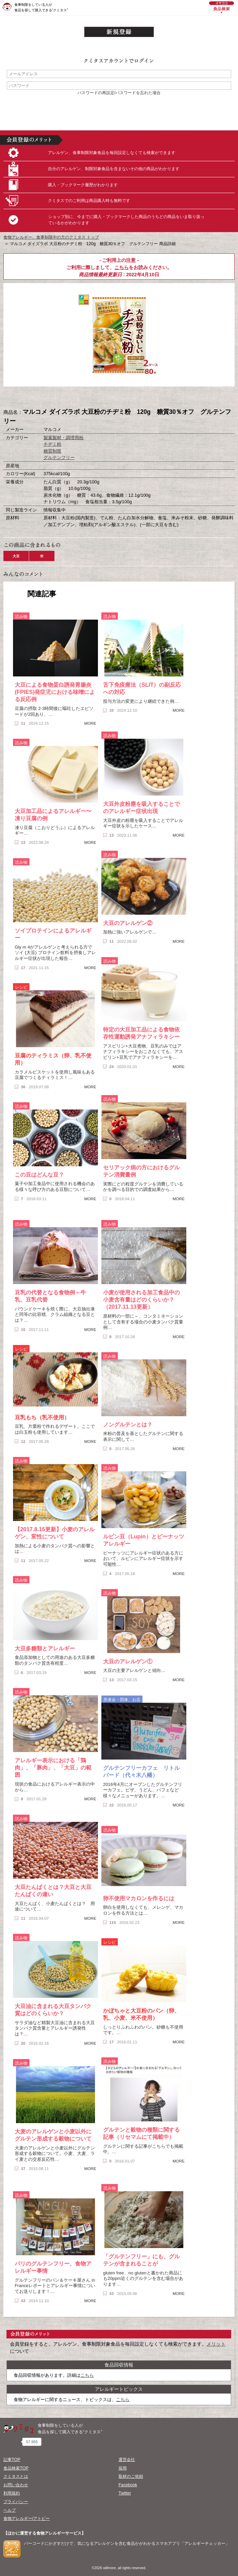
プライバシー (15, 2501)
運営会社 (126, 2459)
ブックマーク (119, 397)
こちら (121, 267)
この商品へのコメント (153, 397)
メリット (216, 2344)
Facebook (127, 2485)
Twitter (124, 2493)
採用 (122, 2468)
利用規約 (11, 2493)
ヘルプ (9, 2510)
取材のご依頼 (130, 2476)
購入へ (85, 397)
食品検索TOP (15, 2468)
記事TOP (11, 2459)
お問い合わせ (15, 2485)
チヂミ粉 (52, 444)
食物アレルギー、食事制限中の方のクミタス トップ (51, 237)
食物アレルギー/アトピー (26, 2518)
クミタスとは (15, 2476)
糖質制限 (52, 451)
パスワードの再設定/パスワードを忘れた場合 (119, 92)
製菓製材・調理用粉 (63, 437)
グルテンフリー (59, 457)
